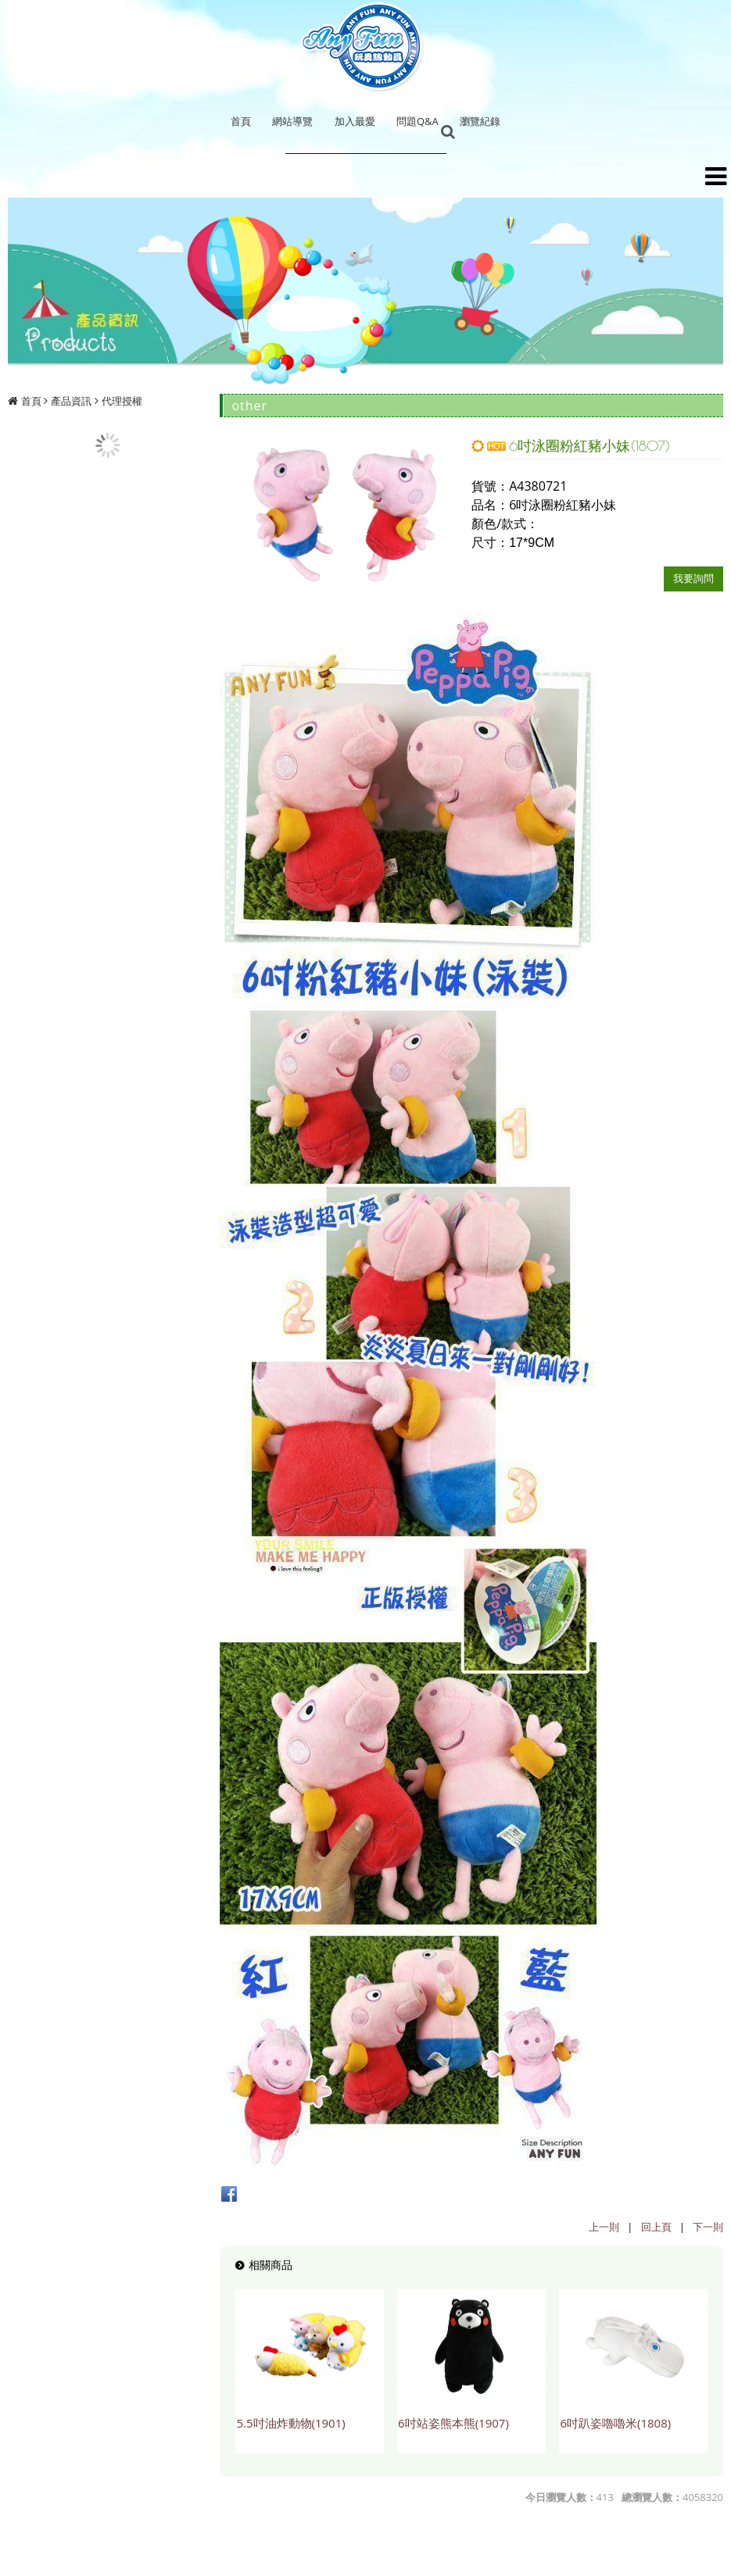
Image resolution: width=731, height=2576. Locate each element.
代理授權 (122, 401)
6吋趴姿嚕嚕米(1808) (615, 2423)
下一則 (708, 2227)
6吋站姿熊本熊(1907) (453, 2423)
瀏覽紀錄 (480, 121)
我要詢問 (693, 578)
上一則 (604, 2227)
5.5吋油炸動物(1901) (290, 2423)
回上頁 (656, 2227)
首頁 (31, 401)
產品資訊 (71, 401)
